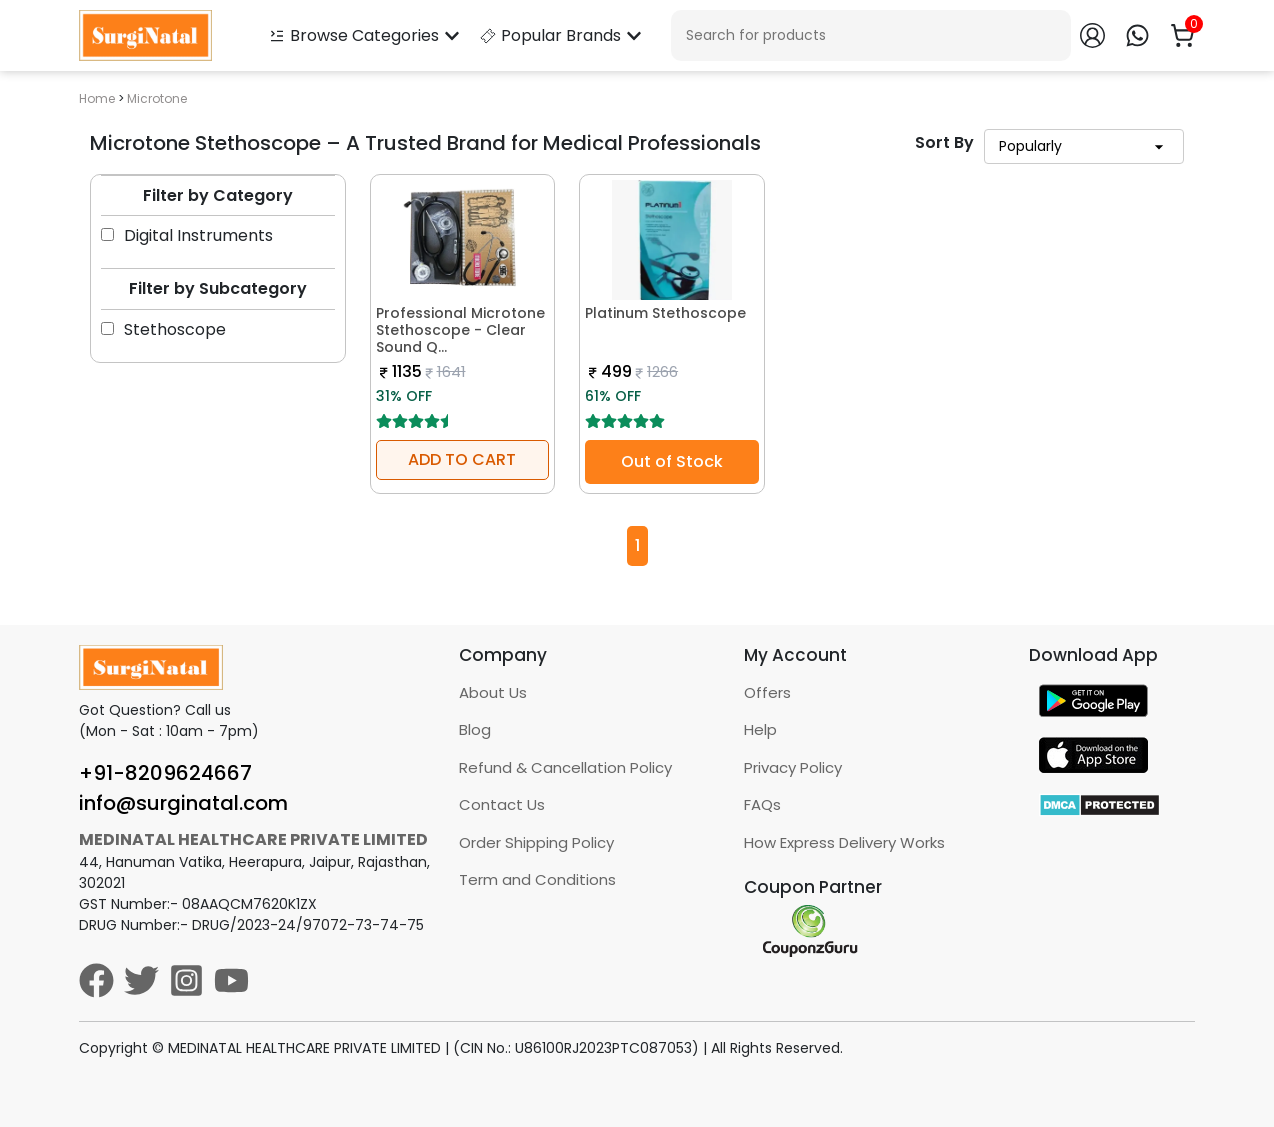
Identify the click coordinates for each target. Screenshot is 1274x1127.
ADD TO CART (462, 459)
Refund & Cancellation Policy (565, 767)
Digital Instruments (187, 235)
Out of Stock (672, 461)
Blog (475, 729)
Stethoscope (163, 329)
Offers (767, 692)
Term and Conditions (537, 879)
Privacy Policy (793, 767)
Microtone (157, 98)
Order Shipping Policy (536, 842)
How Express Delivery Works (844, 842)
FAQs (762, 804)
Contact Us (502, 804)
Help (760, 729)
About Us (493, 692)
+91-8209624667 (165, 773)
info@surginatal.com (183, 803)
